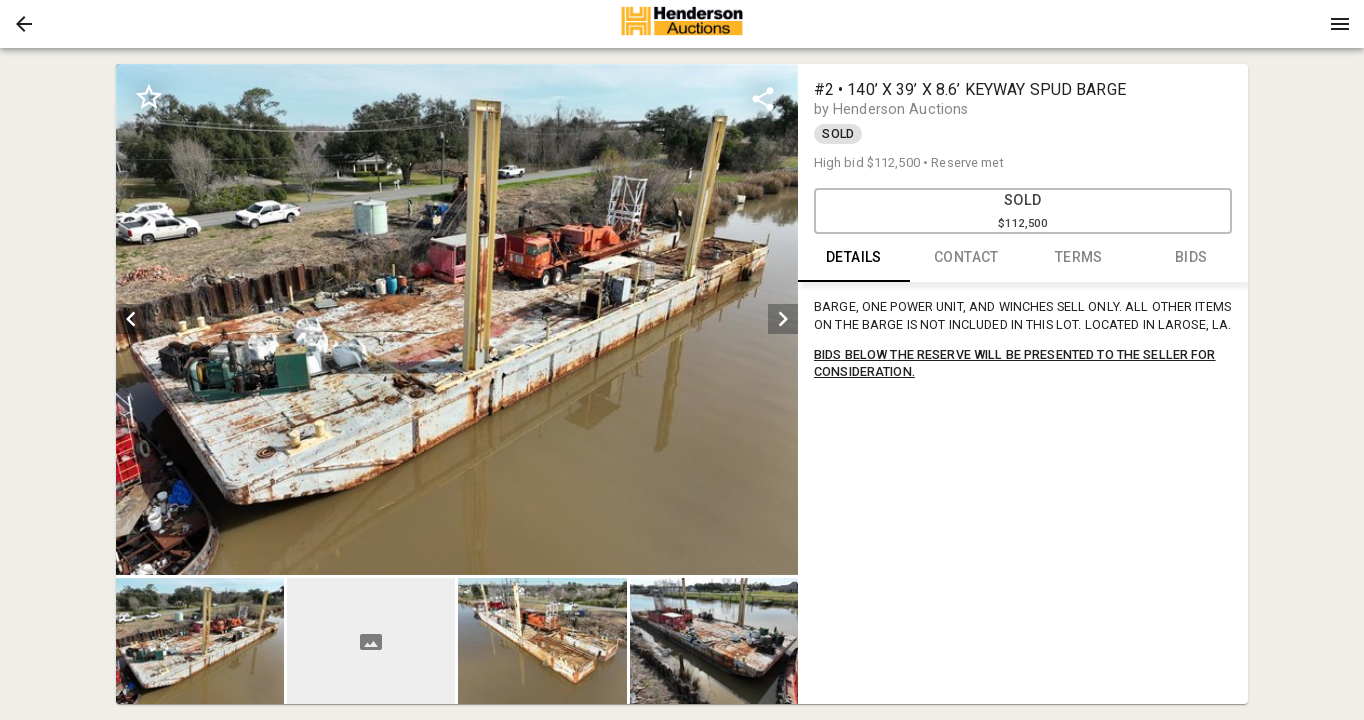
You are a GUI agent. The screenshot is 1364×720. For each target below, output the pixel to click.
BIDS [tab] (1191, 258)
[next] (783, 319)
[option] (456, 319)
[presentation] (682, 24)
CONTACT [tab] (966, 258)
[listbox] (456, 319)
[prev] (131, 319)
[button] (24, 24)
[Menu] (1340, 24)
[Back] (24, 24)
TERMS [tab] (1079, 258)
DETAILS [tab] (854, 258)
